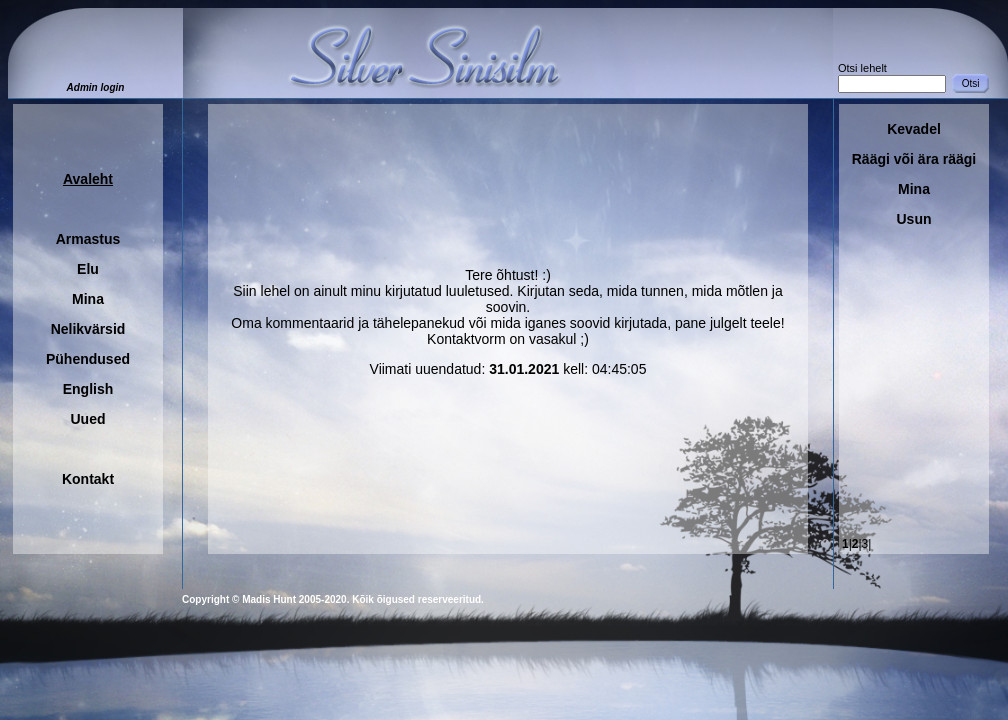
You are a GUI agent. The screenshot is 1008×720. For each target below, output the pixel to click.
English (88, 389)
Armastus (88, 239)
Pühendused (88, 359)
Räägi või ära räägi (914, 159)
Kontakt (88, 479)
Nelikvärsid (88, 329)
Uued (88, 419)
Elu (88, 269)
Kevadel (914, 129)
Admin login (96, 87)
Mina (88, 299)
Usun (914, 219)
